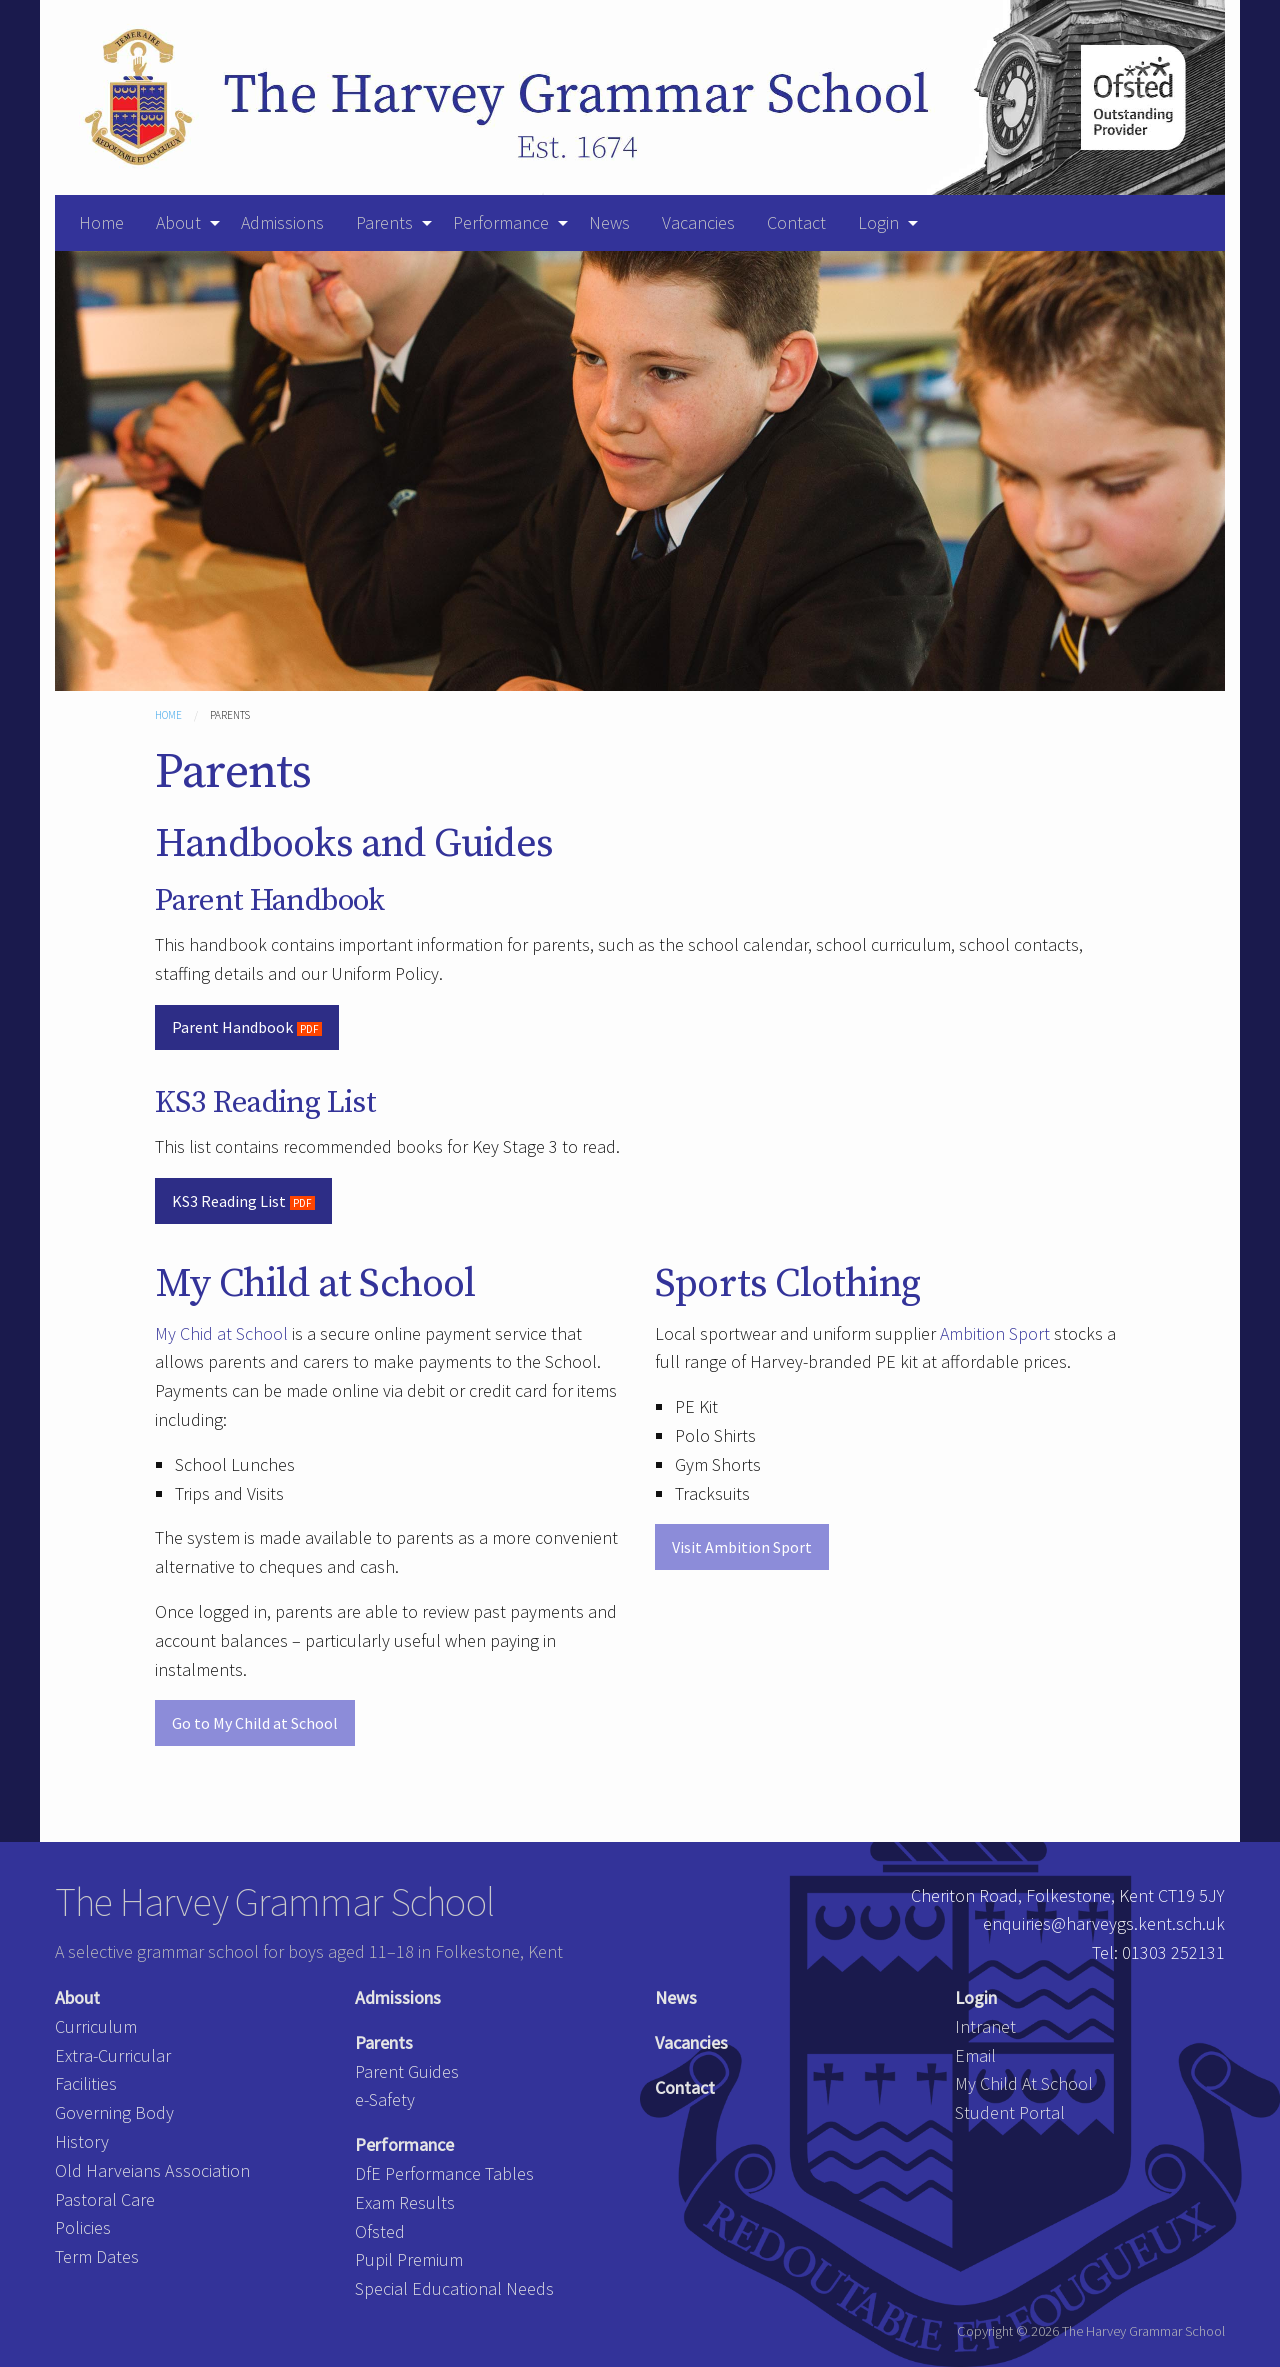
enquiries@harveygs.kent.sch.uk (1104, 1923)
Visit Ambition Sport (742, 1547)
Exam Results (405, 2202)
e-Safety (385, 2099)
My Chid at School (221, 1333)
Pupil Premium (409, 2259)
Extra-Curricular (113, 2055)
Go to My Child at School (255, 1723)
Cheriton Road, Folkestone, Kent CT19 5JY (1068, 1895)
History (82, 2141)
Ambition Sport (995, 1333)
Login (878, 222)
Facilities (86, 2083)
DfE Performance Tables (444, 2173)
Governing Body (114, 2112)
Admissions (282, 222)
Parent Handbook (232, 1027)
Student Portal (1010, 2112)
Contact (796, 222)
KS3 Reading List (229, 1201)
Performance (501, 222)
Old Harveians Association (152, 2170)
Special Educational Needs (454, 2288)
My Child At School (1024, 2083)
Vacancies (698, 222)
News (609, 222)
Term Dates (97, 2256)
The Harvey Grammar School (274, 1902)
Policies (83, 2227)
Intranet (985, 2026)
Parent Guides (407, 2071)
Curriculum (96, 2026)
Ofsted (380, 2231)
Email (975, 2055)
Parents (384, 222)
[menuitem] (101, 223)
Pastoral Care (105, 2199)
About (178, 222)
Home (101, 222)
